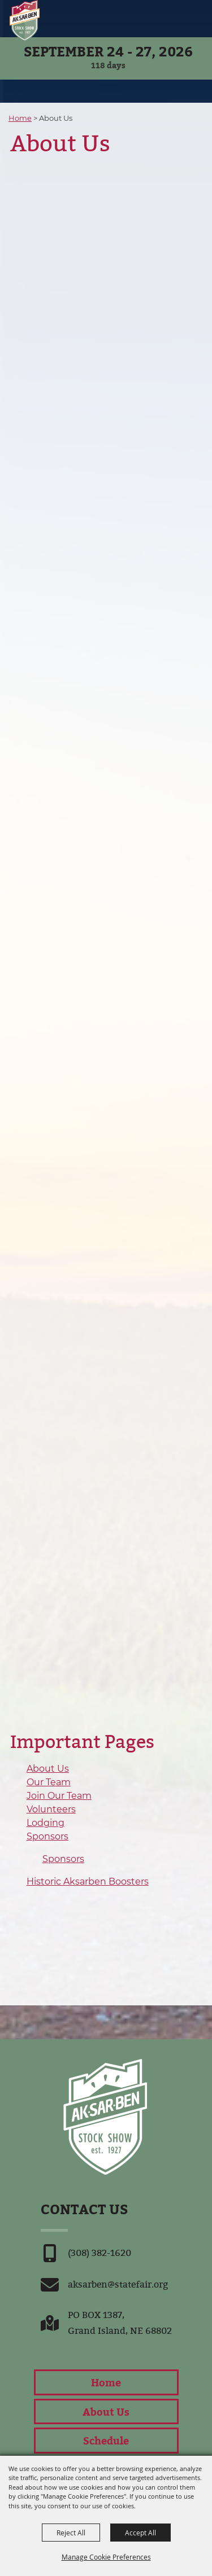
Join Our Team (59, 1795)
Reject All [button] (71, 2532)
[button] (177, 18)
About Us (48, 1768)
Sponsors (47, 1836)
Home (20, 117)
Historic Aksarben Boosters (88, 1881)
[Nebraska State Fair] (24, 20)
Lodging (45, 1822)
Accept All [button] (140, 2532)
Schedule (106, 2440)
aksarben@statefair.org (118, 2284)
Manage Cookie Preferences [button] (106, 2556)
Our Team (49, 1782)
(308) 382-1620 (99, 2253)
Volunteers (51, 1809)
